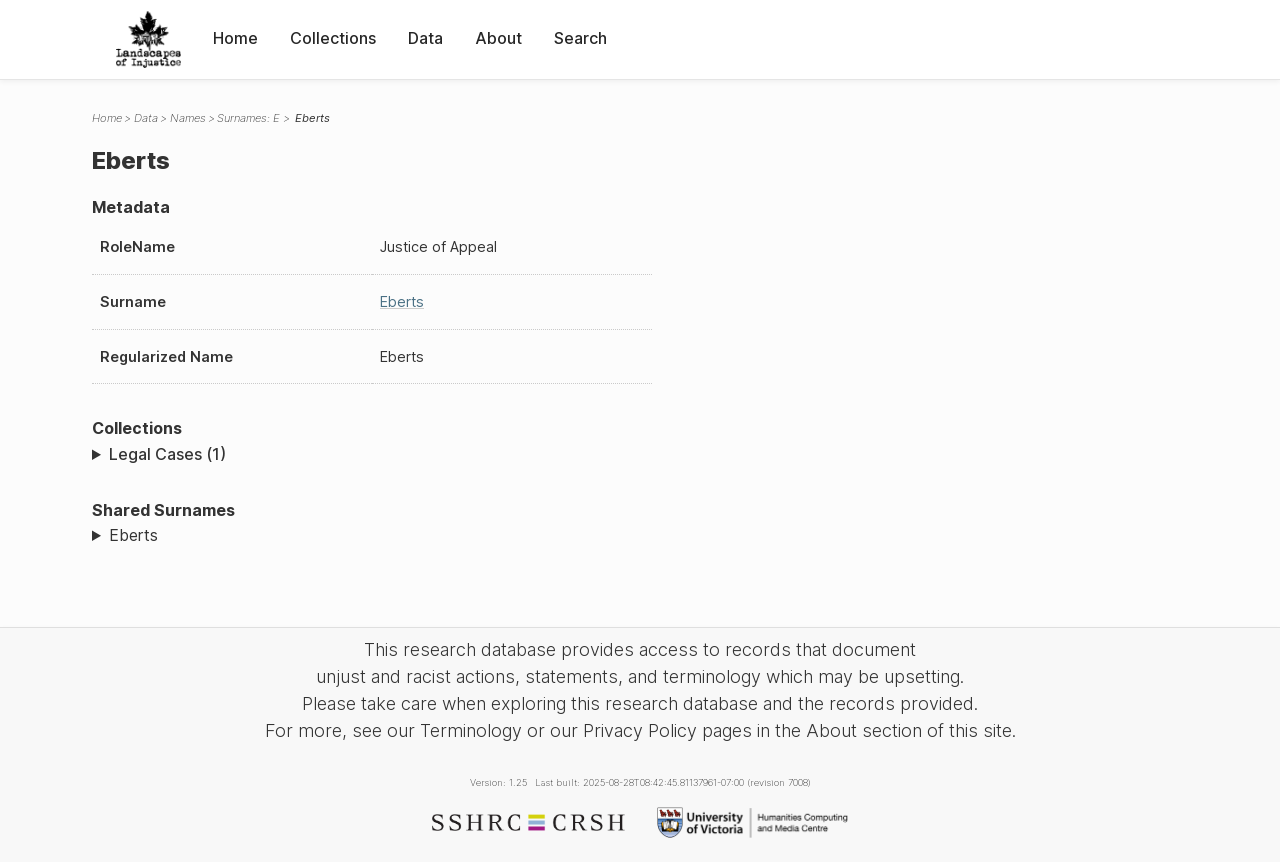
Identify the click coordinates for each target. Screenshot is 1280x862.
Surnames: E (248, 118)
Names (188, 118)
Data (425, 38)
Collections (333, 38)
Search (580, 38)
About (498, 38)
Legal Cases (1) (167, 454)
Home (235, 38)
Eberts (402, 301)
